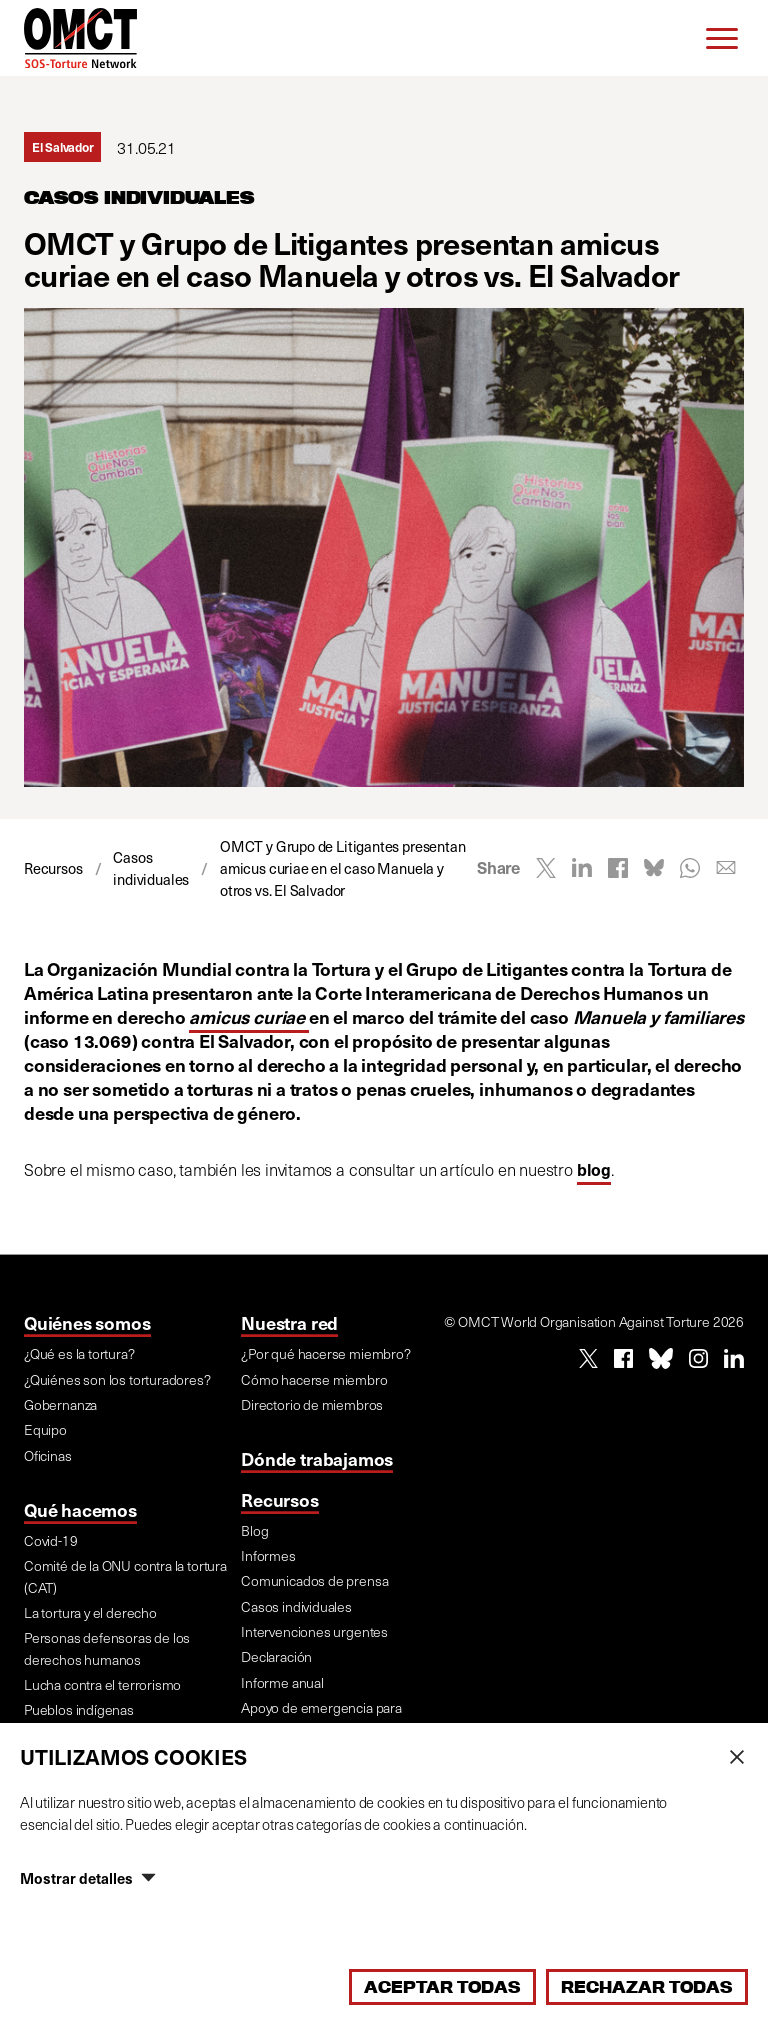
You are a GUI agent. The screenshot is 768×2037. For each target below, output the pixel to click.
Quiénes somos (87, 1322)
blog (594, 1169)
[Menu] (722, 38)
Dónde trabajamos (317, 1458)
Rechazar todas (647, 1987)
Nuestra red (289, 1322)
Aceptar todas (442, 1987)
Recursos (280, 1499)
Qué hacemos (80, 1509)
